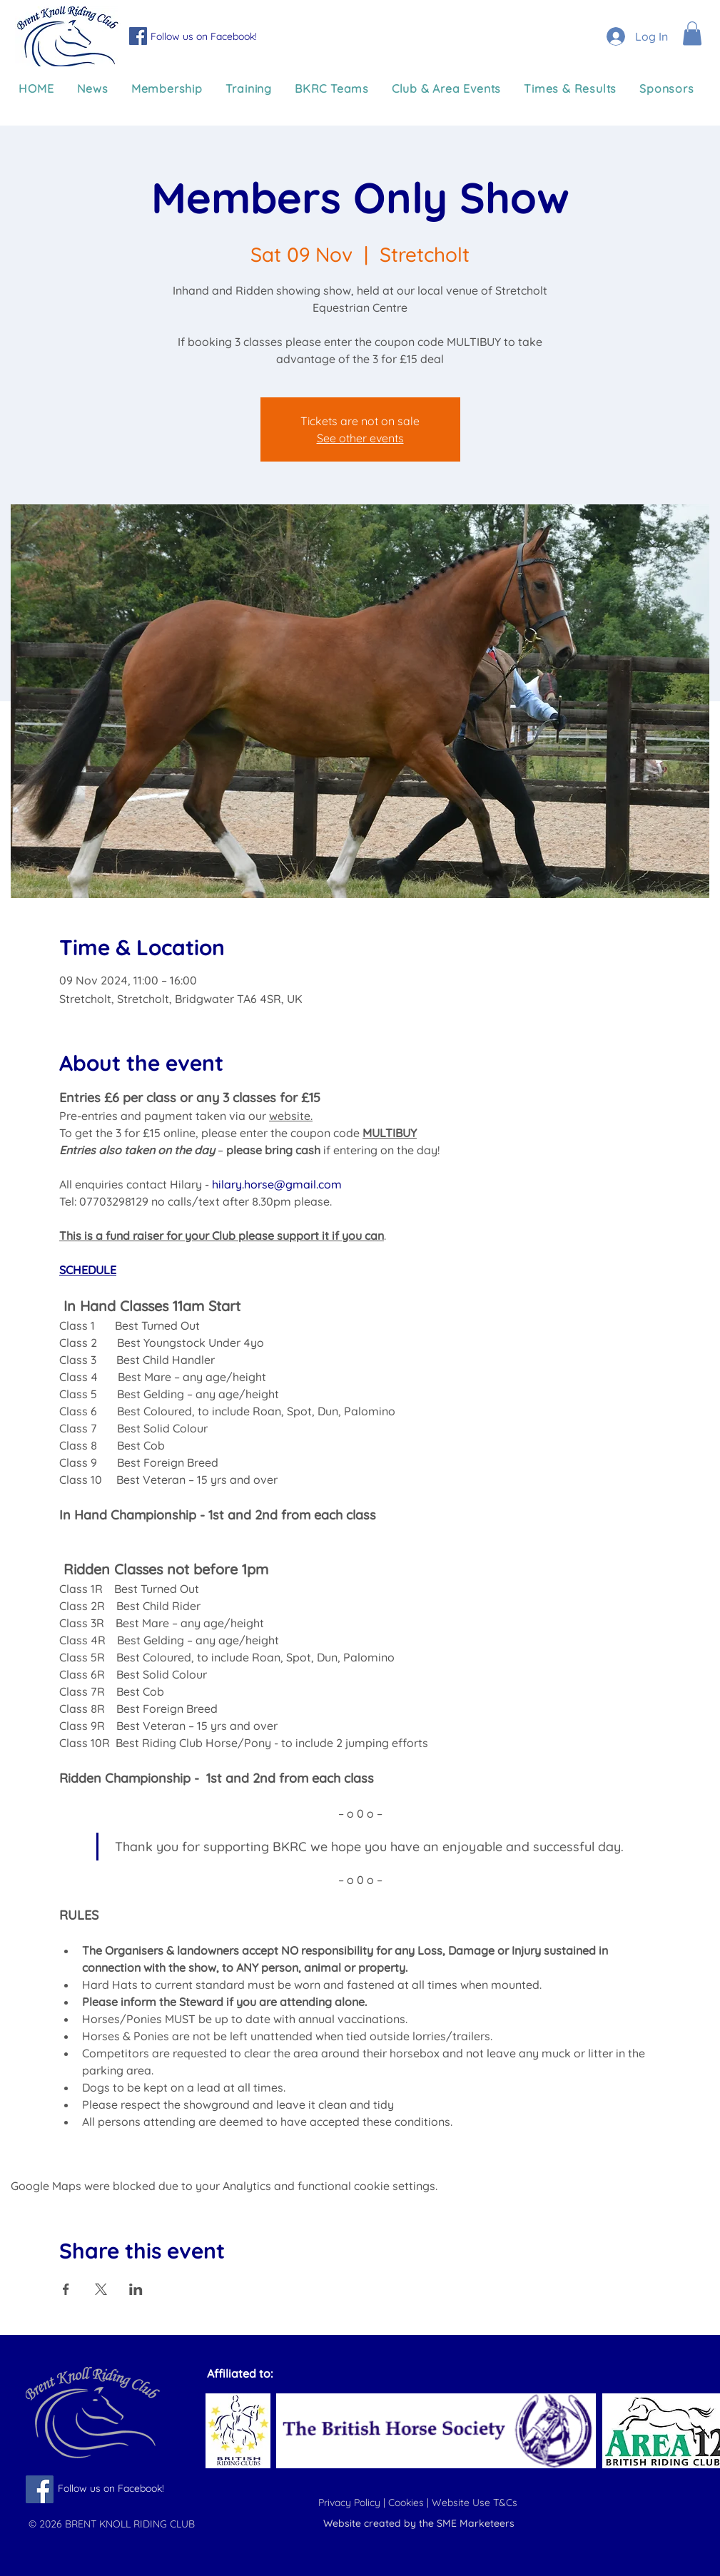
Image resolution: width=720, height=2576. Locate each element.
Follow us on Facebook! (204, 36)
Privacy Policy (350, 2502)
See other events (360, 438)
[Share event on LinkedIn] (136, 2289)
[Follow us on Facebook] (138, 36)
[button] (692, 33)
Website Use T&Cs (476, 2502)
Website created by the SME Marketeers (418, 2523)
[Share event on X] (101, 2289)
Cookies (407, 2502)
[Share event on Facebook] (66, 2289)
